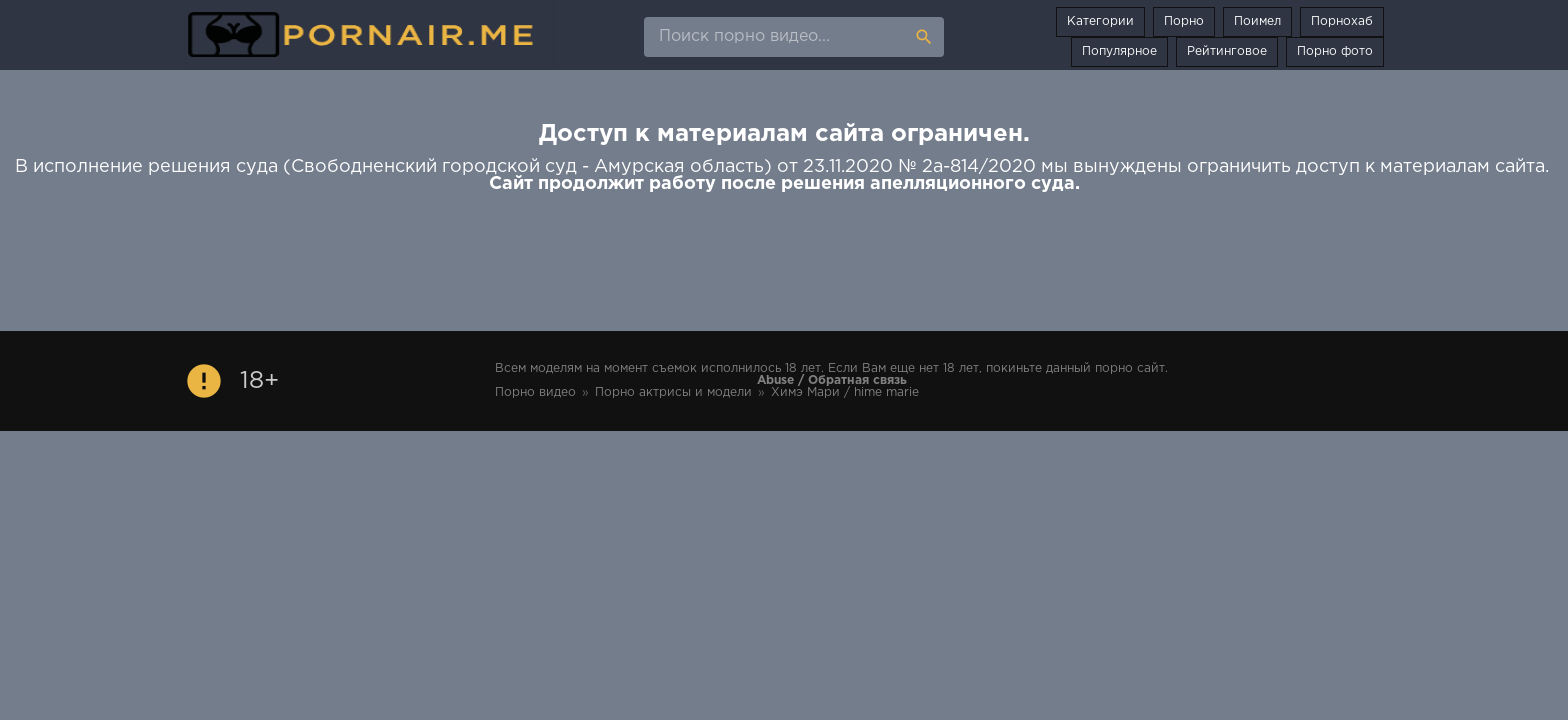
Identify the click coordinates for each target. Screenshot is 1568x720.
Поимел (1257, 21)
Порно (1184, 21)
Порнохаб (1342, 21)
